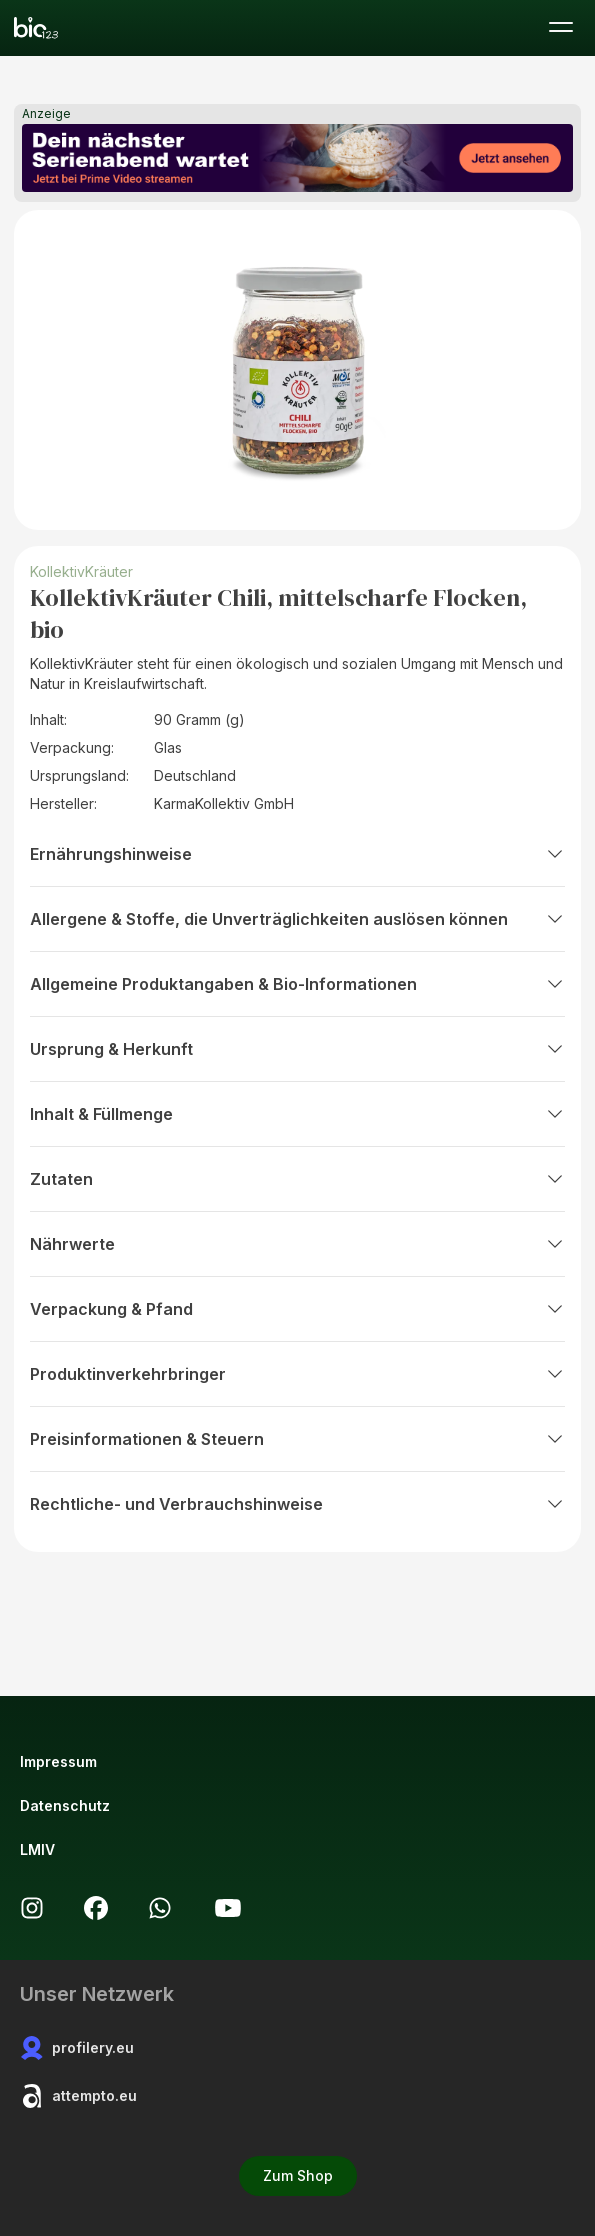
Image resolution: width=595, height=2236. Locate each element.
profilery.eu (77, 2048)
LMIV (37, 1849)
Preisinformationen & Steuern (297, 1439)
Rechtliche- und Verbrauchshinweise (297, 1504)
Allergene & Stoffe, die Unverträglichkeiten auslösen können (297, 919)
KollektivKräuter (81, 571)
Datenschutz (65, 1805)
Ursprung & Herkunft (297, 1049)
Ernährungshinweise (297, 854)
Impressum (58, 1761)
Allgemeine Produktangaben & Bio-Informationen (297, 984)
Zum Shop (298, 2175)
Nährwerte (297, 1244)
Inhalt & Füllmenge (297, 1114)
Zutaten (297, 1179)
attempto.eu (78, 2096)
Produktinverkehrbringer (297, 1374)
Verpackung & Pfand (297, 1309)
